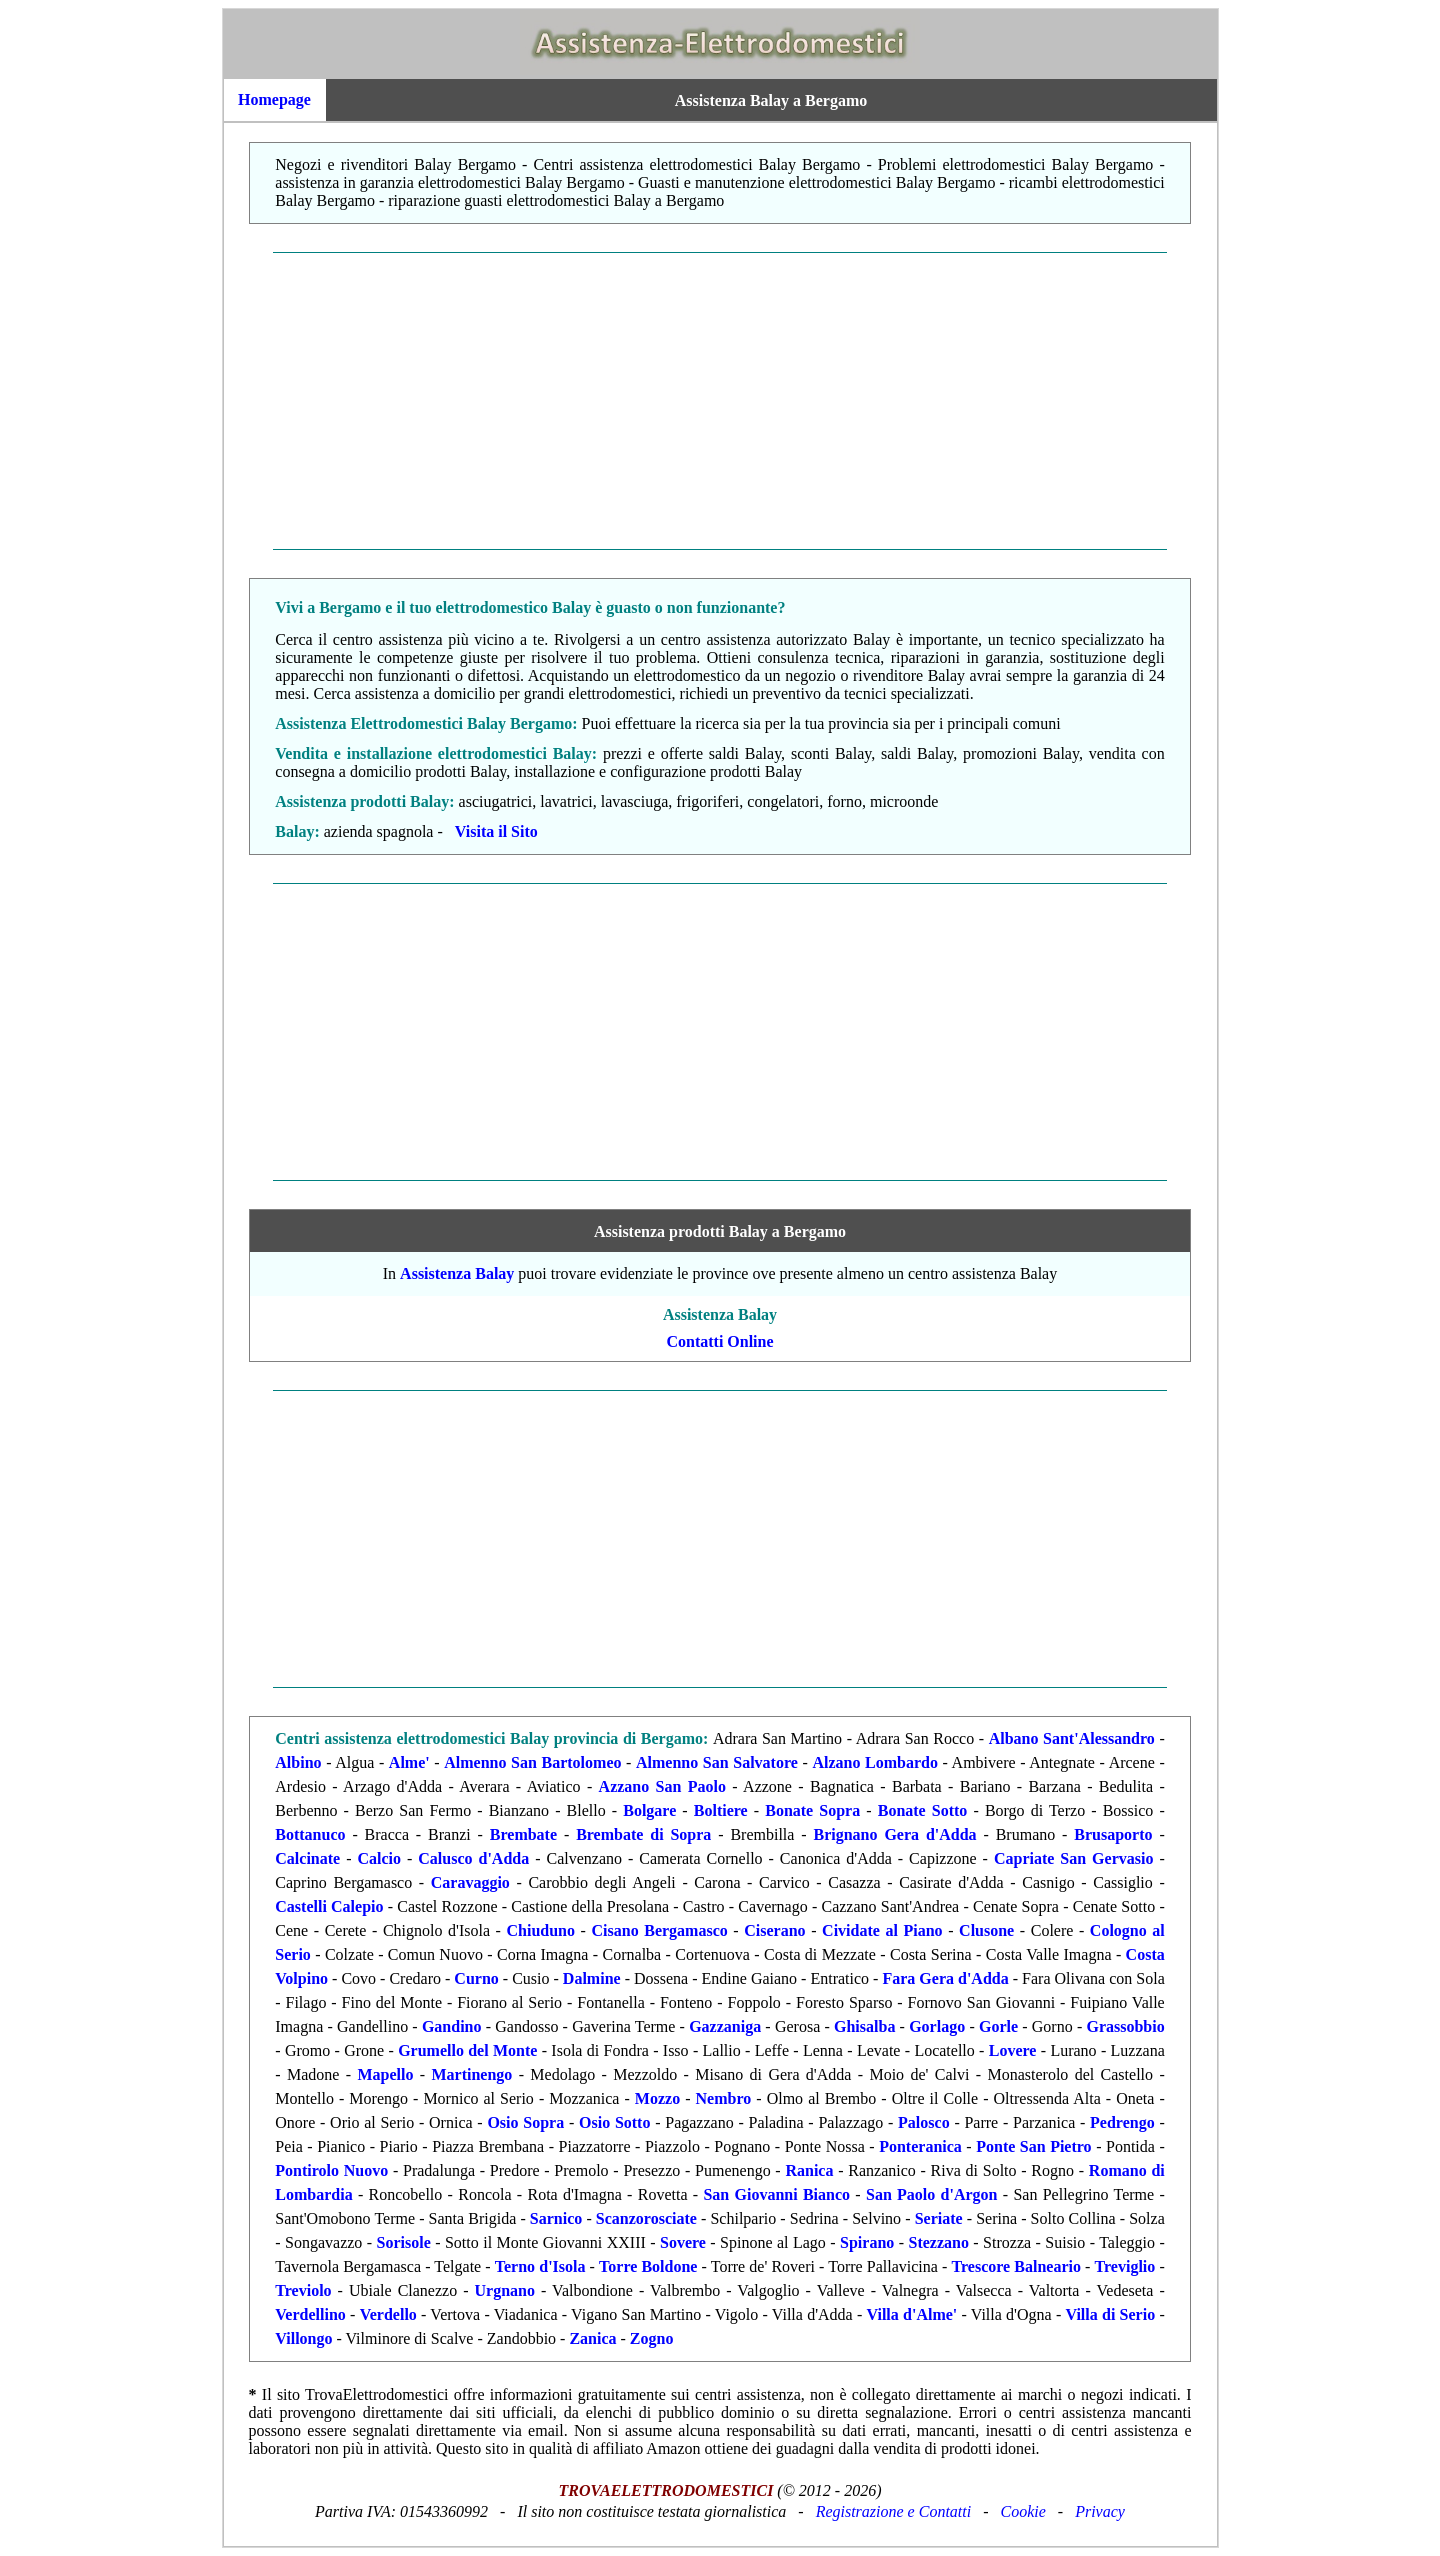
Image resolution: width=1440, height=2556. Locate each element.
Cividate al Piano (882, 1930)
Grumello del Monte (467, 2050)
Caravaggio (470, 1882)
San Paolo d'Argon (932, 2194)
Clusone (986, 1930)
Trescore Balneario (1016, 2266)
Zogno (652, 2338)
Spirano (867, 2242)
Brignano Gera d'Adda (895, 1834)
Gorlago (937, 2026)
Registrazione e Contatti (894, 2511)
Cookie (1023, 2511)
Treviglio (1125, 2266)
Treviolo (303, 2290)
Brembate (523, 1834)
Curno (476, 1978)
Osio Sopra (525, 2122)
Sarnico (556, 2218)
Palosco (924, 2122)
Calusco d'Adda (473, 1858)
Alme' (409, 1762)
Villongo (303, 2338)
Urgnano (505, 2290)
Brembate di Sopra (643, 1834)
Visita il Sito (496, 831)
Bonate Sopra (812, 1810)
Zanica (592, 2338)
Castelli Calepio (329, 1906)
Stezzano (938, 2242)
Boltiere (721, 1810)
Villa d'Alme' (912, 2314)
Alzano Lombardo (875, 1762)
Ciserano (774, 1930)
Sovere (683, 2242)
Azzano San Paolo (662, 1786)
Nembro (724, 2098)
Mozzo (657, 2098)
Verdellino (310, 2314)
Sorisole (404, 2242)
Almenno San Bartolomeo (532, 1762)
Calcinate (307, 1858)
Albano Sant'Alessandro (1072, 1738)
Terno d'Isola (540, 2266)
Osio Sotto (614, 2122)
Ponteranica (920, 2146)
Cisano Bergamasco (660, 1930)
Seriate (939, 2218)
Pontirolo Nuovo (331, 2170)
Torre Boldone (648, 2266)
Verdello (388, 2314)
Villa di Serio (1110, 2314)
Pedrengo (1122, 2122)
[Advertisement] (720, 401)
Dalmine (592, 1978)
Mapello (385, 2074)
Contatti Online (719, 1341)
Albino (298, 1762)
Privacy (1100, 2511)
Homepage (274, 99)
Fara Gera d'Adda (945, 1978)
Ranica (809, 2170)
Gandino (452, 2026)
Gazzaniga (725, 2026)
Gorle (998, 2026)
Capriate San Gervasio (1074, 1858)
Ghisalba (864, 2026)
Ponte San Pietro (1033, 2146)
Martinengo (471, 2074)
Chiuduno (541, 1930)
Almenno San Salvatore (717, 1762)
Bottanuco (310, 1834)
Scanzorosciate (646, 2218)
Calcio (379, 1858)
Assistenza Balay (457, 1273)
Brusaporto (1113, 1834)
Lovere (1013, 2050)
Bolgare (649, 1810)
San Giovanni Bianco (776, 2194)
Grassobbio (1125, 2026)
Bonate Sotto (923, 1810)
